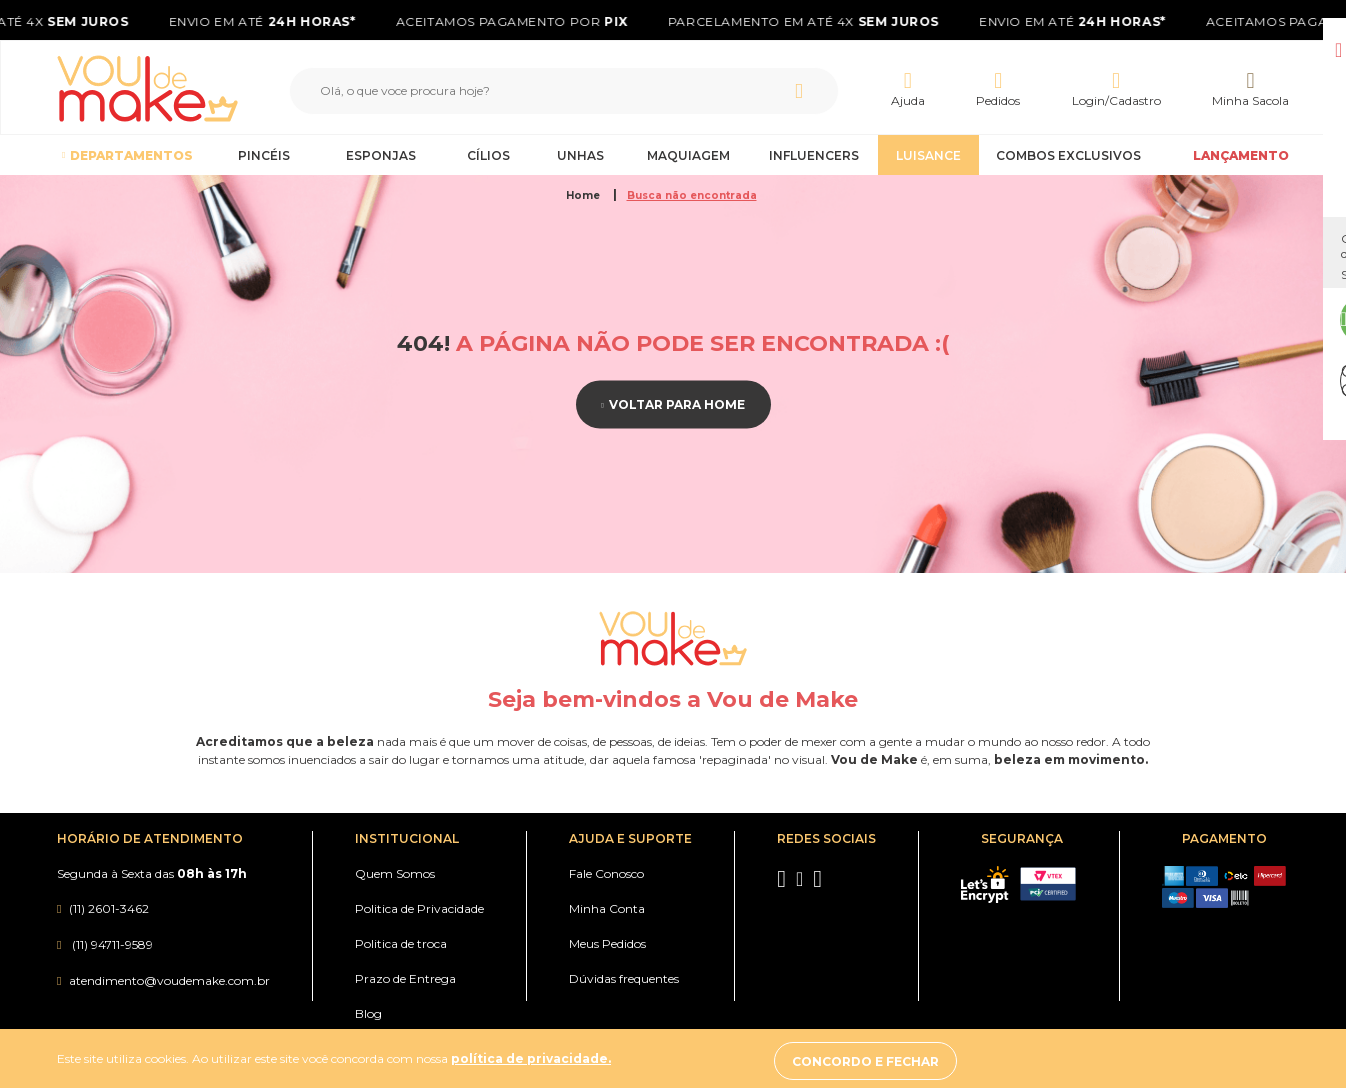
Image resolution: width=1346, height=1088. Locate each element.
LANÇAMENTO (1241, 155)
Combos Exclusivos (1068, 155)
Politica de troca (401, 943)
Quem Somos (395, 873)
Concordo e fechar (1102, 1061)
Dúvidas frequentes (624, 978)
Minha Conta (607, 908)
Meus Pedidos (607, 943)
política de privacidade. (531, 1061)
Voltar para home (677, 404)
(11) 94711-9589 (111, 944)
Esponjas (381, 155)
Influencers (814, 155)
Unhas (580, 155)
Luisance (928, 155)
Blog (368, 1013)
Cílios (488, 155)
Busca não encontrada (692, 195)
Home (584, 195)
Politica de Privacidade (419, 908)
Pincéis (264, 155)
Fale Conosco (606, 873)
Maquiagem (688, 155)
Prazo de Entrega (405, 978)
